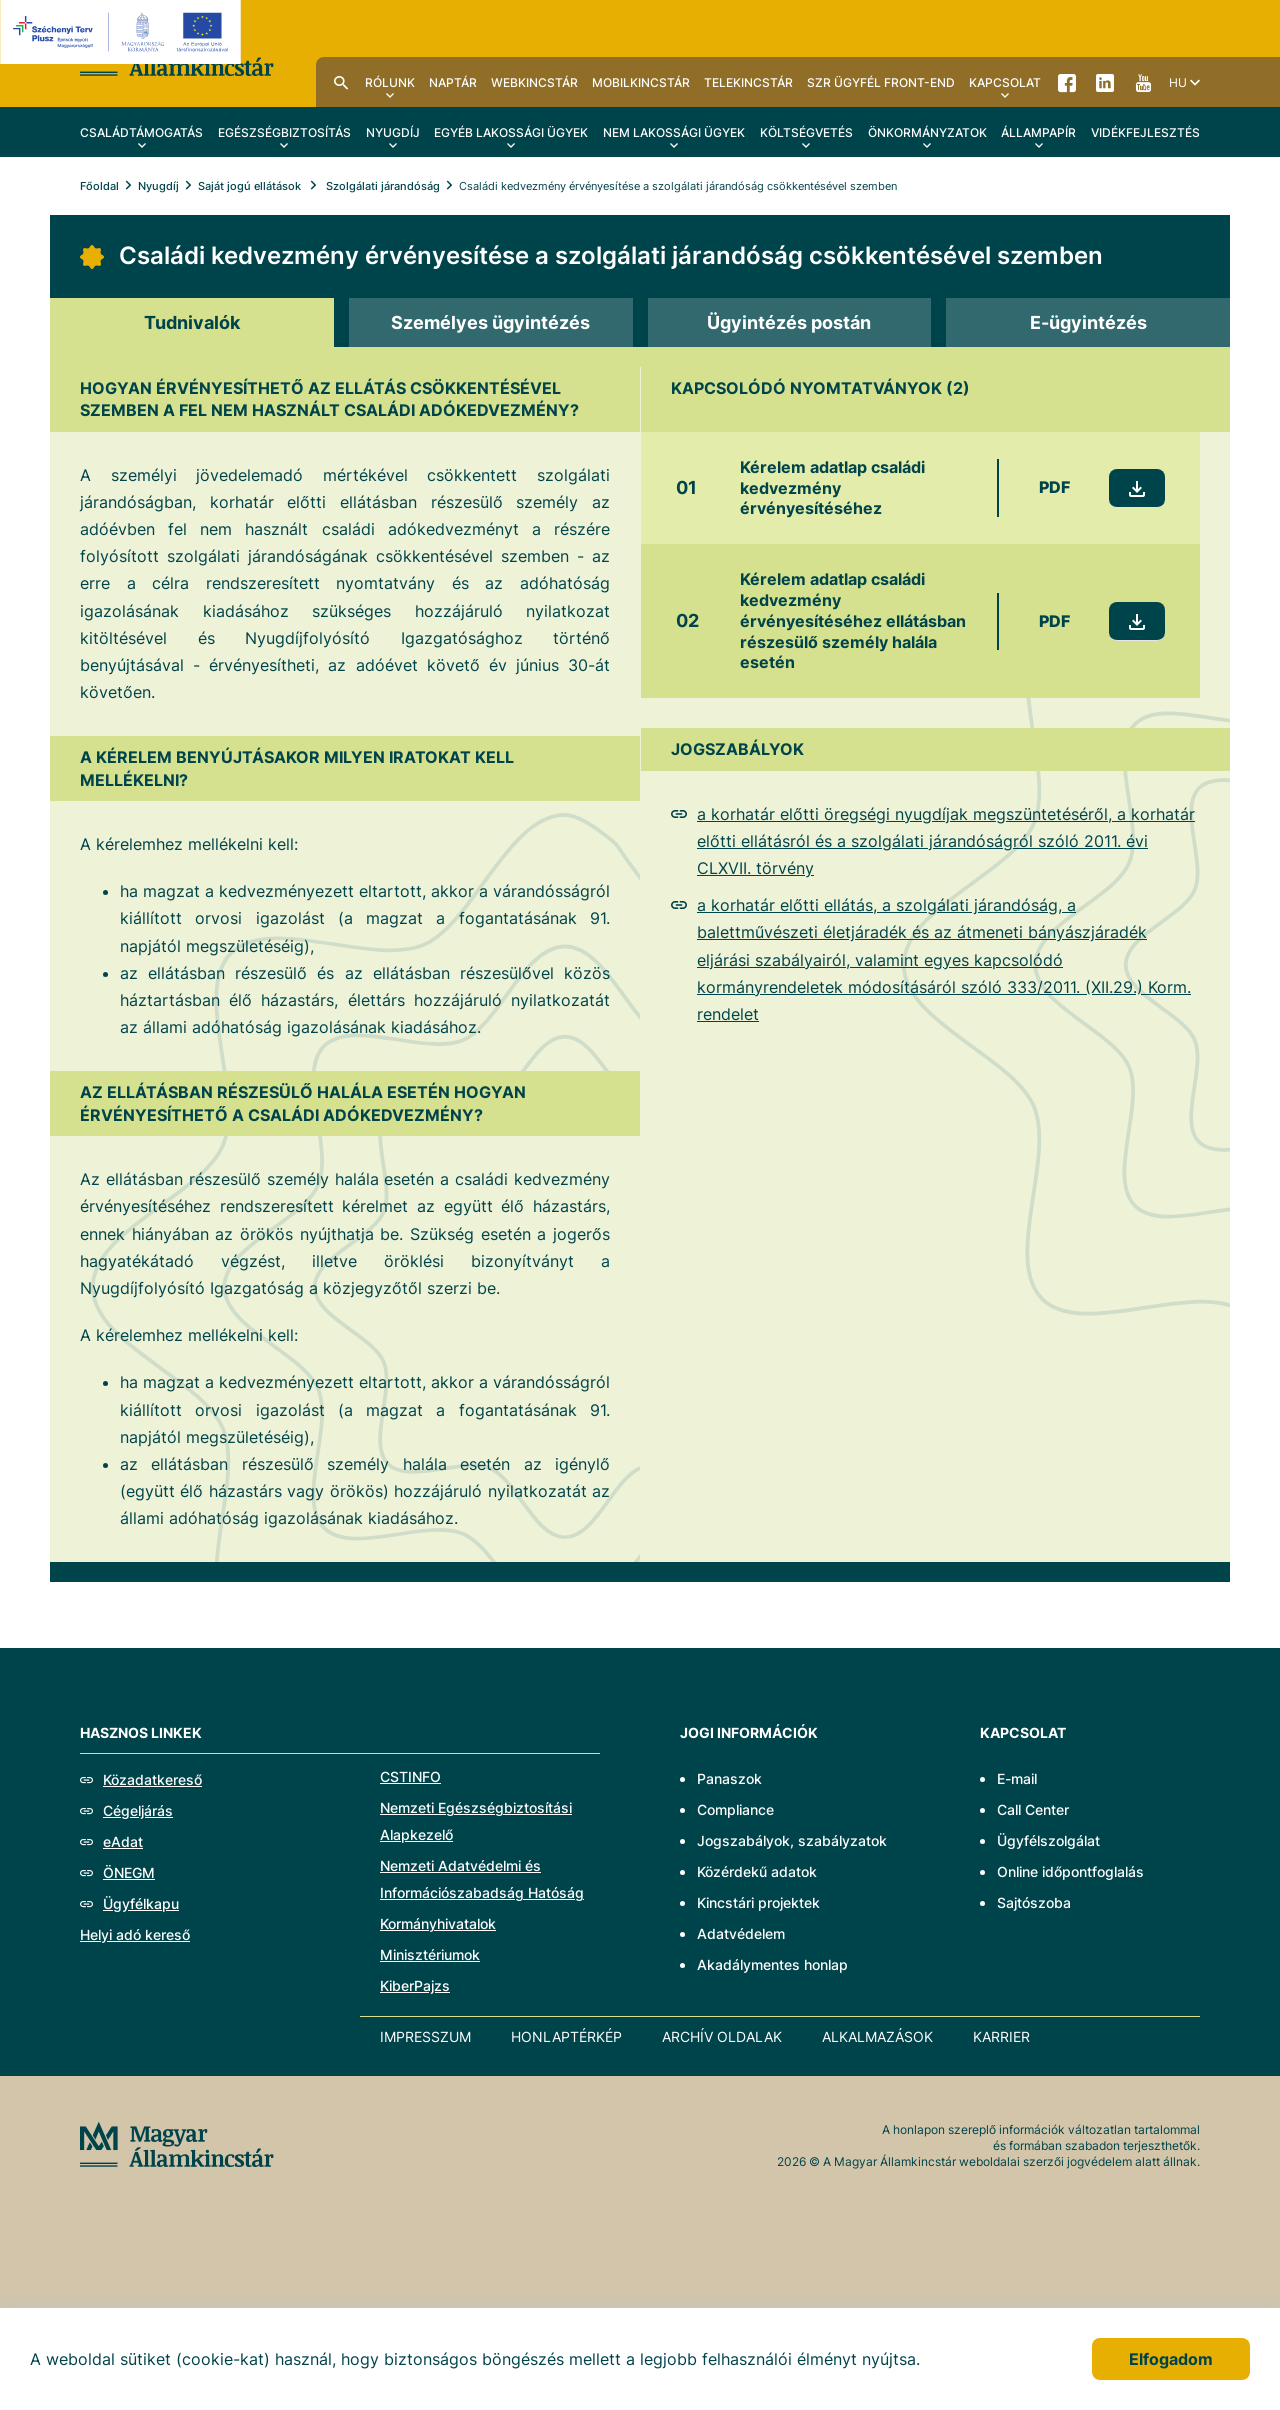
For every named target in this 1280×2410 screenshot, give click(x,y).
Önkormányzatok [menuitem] (927, 132)
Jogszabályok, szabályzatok (792, 1840)
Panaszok (729, 1778)
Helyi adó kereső (135, 1934)
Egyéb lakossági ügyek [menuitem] (511, 132)
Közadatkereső (152, 1779)
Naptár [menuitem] (453, 82)
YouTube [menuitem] (1143, 82)
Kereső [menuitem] (341, 82)
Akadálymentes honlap (772, 1964)
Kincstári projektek (758, 1902)
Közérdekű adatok (757, 1871)
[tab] (192, 322)
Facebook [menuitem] (1067, 82)
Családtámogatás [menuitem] (141, 132)
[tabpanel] (640, 955)
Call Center (1033, 1809)
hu (1178, 82)
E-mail (1017, 1778)
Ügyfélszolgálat (1048, 1840)
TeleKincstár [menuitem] (748, 82)
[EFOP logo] (123, 32)
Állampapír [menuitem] (1038, 132)
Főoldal (99, 186)
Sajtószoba (1034, 1902)
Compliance (735, 1809)
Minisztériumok (430, 1954)
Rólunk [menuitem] (390, 82)
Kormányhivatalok (438, 1923)
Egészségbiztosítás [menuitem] (284, 132)
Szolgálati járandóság (381, 186)
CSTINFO (410, 1776)
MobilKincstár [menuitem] (641, 82)
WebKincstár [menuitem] (534, 82)
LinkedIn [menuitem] (1105, 82)
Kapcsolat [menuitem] (1005, 82)
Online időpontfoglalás (1070, 1871)
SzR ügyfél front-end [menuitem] (881, 82)
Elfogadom (1171, 2359)
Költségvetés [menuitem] (806, 132)
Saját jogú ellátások (251, 186)
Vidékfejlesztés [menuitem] (1145, 132)
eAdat (123, 1841)
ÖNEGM (129, 1872)
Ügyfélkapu (141, 1903)
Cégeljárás (138, 1810)
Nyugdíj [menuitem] (393, 132)
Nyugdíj (158, 186)
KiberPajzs (415, 1985)
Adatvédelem (741, 1933)
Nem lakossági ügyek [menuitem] (674, 132)
